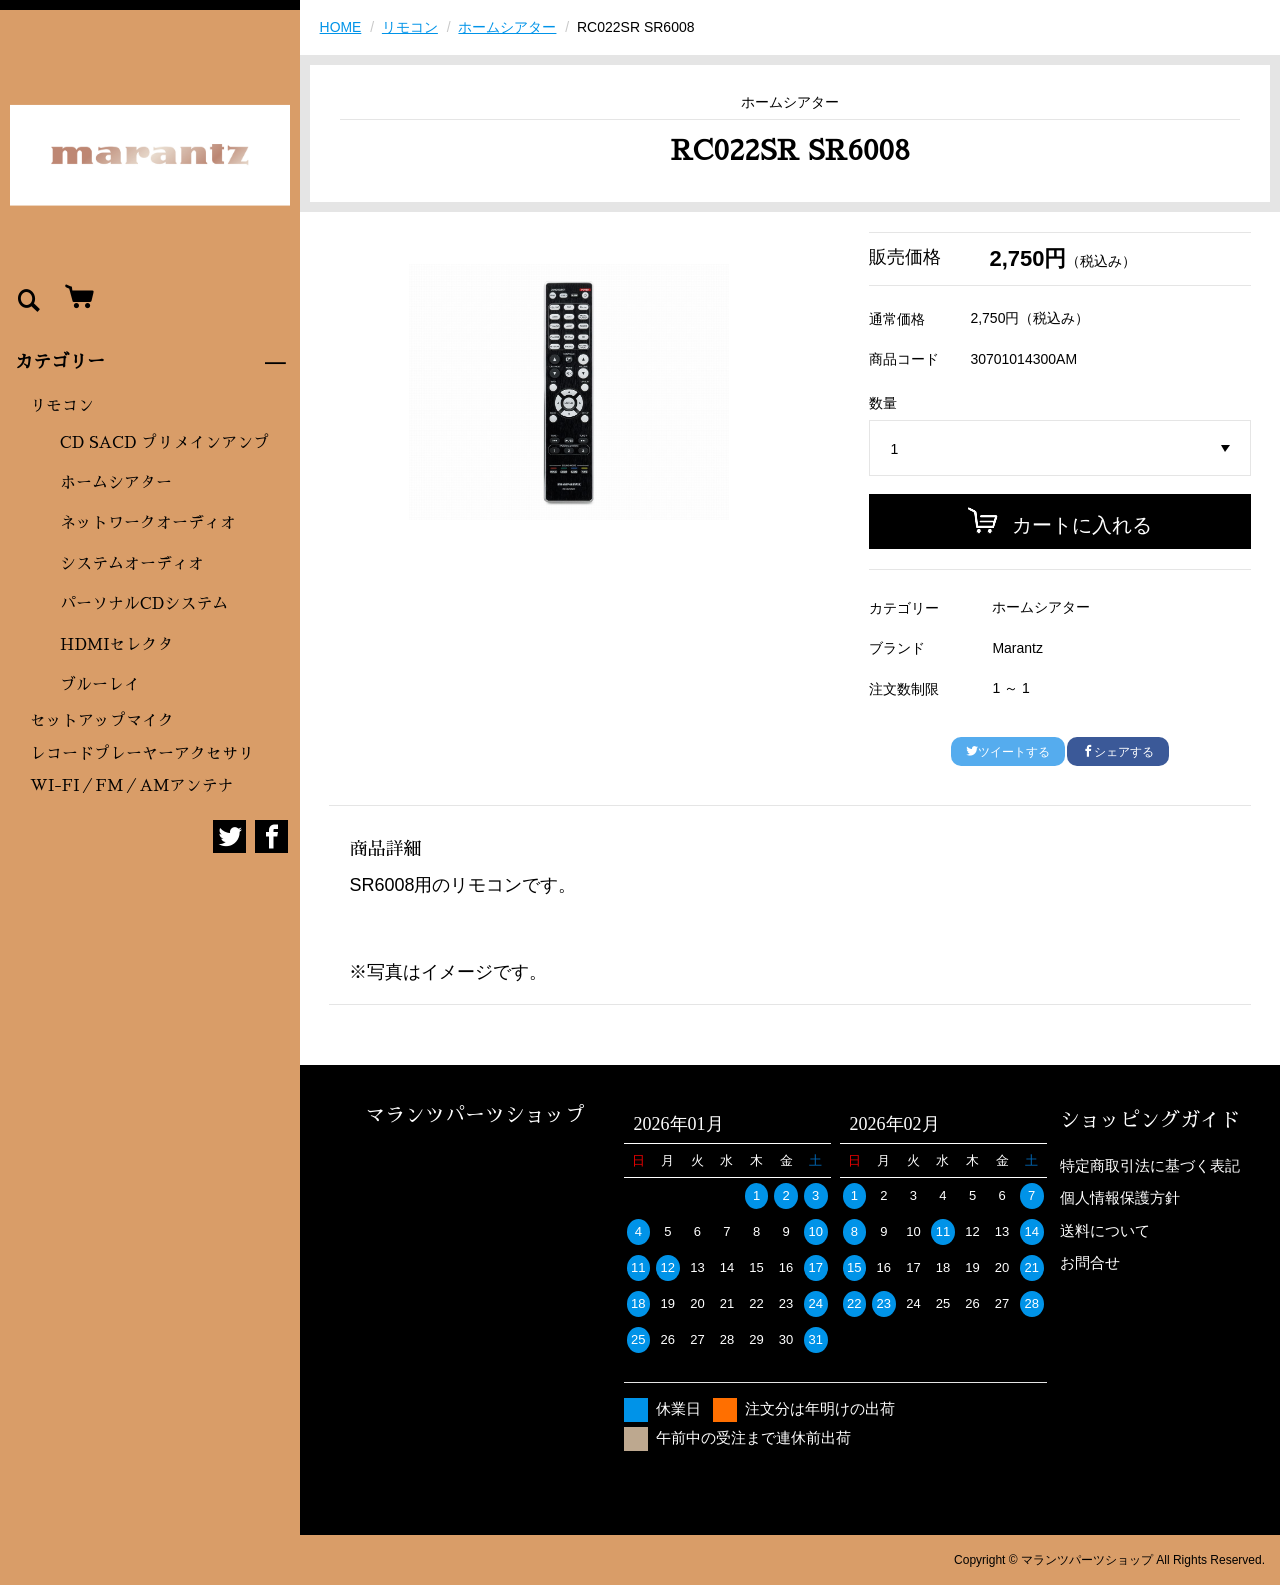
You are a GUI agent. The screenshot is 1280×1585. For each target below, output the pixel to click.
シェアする (1118, 752)
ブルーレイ (100, 685)
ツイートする (1008, 752)
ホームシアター (116, 483)
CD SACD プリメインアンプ (164, 443)
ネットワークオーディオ (148, 523)
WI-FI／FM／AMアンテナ (131, 786)
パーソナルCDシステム (144, 604)
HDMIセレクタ (117, 645)
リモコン (62, 406)
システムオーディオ (132, 564)
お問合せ (1090, 1262)
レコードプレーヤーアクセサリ (142, 754)
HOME (341, 27)
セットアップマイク (102, 721)
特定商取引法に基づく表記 (1150, 1165)
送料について (1105, 1230)
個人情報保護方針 (1120, 1197)
